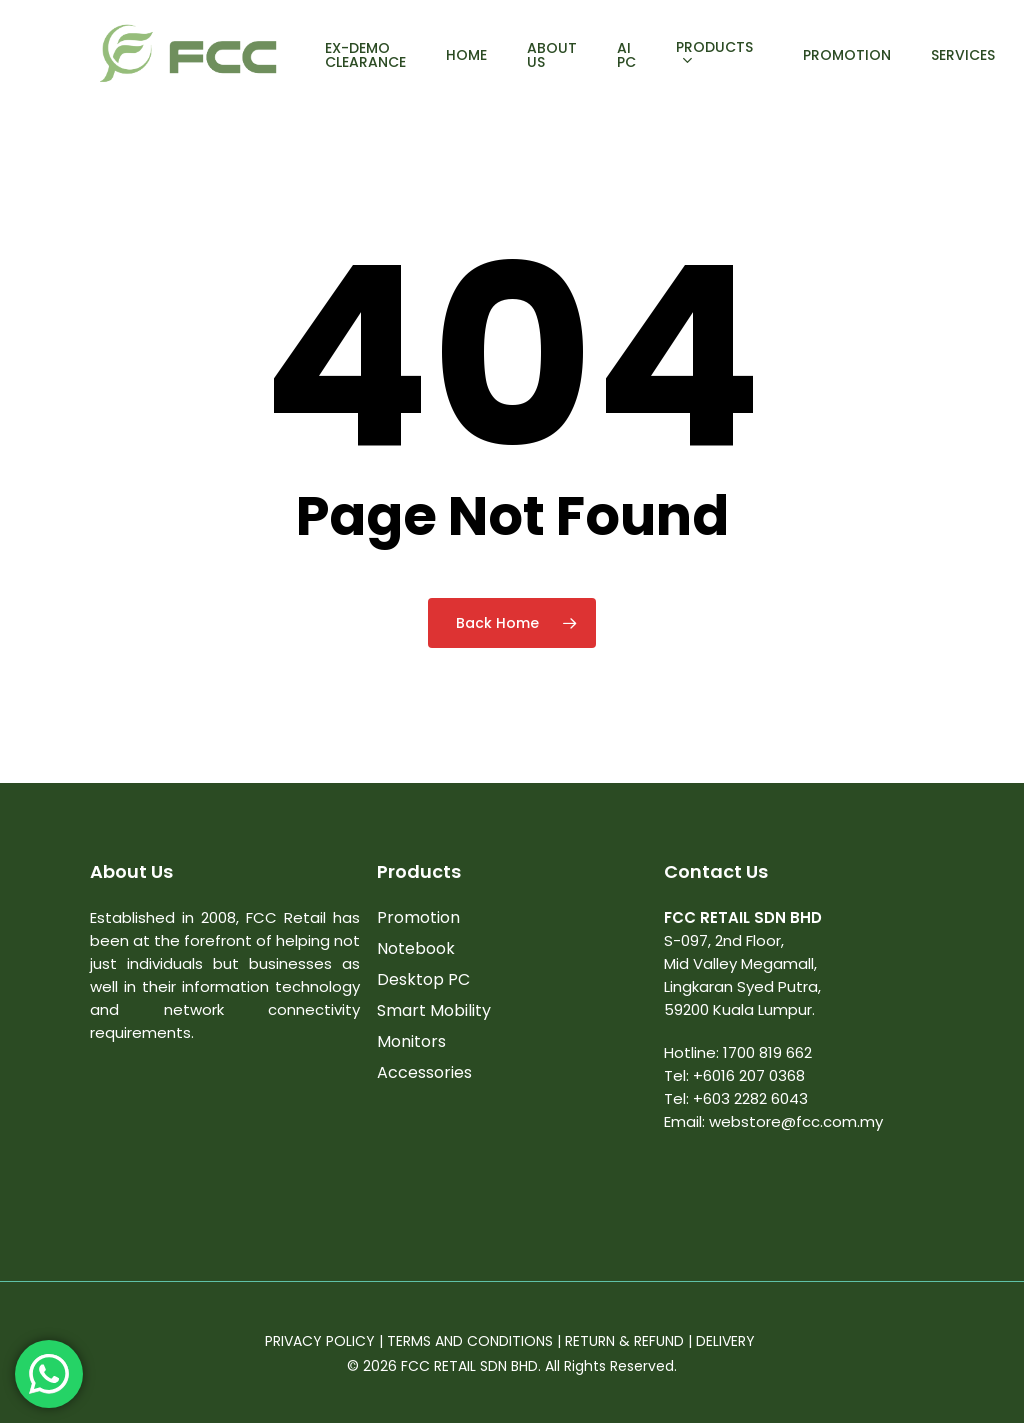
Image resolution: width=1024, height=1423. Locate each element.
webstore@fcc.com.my (796, 1121)
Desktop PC (423, 979)
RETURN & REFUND (624, 1341)
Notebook (416, 948)
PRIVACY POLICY (320, 1341)
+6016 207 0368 (749, 1075)
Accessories (424, 1072)
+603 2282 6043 (750, 1098)
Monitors (411, 1041)
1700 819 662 (767, 1052)
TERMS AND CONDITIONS (470, 1341)
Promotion (418, 917)
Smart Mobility (434, 1010)
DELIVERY (727, 1341)
